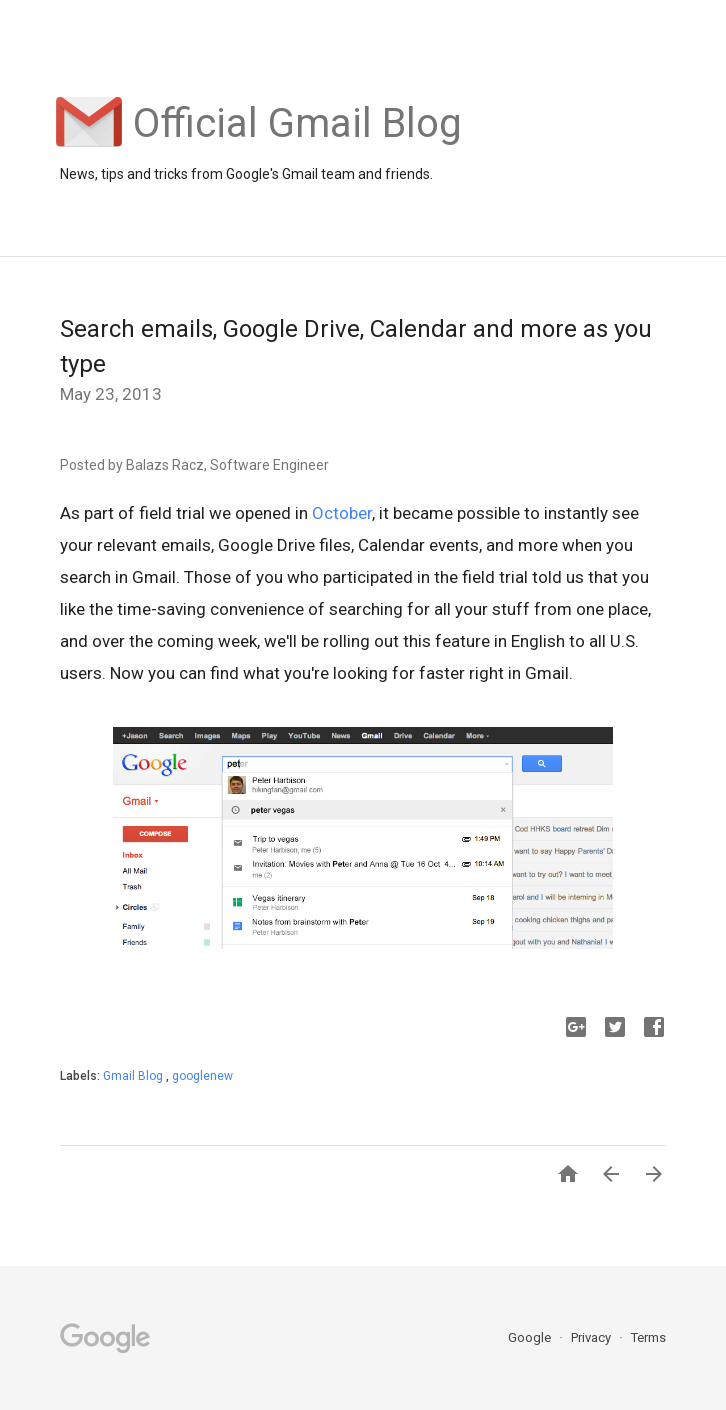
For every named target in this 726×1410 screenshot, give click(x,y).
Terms (648, 1337)
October (342, 513)
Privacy (592, 1337)
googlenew (202, 1076)
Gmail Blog (134, 1076)
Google (531, 1337)
